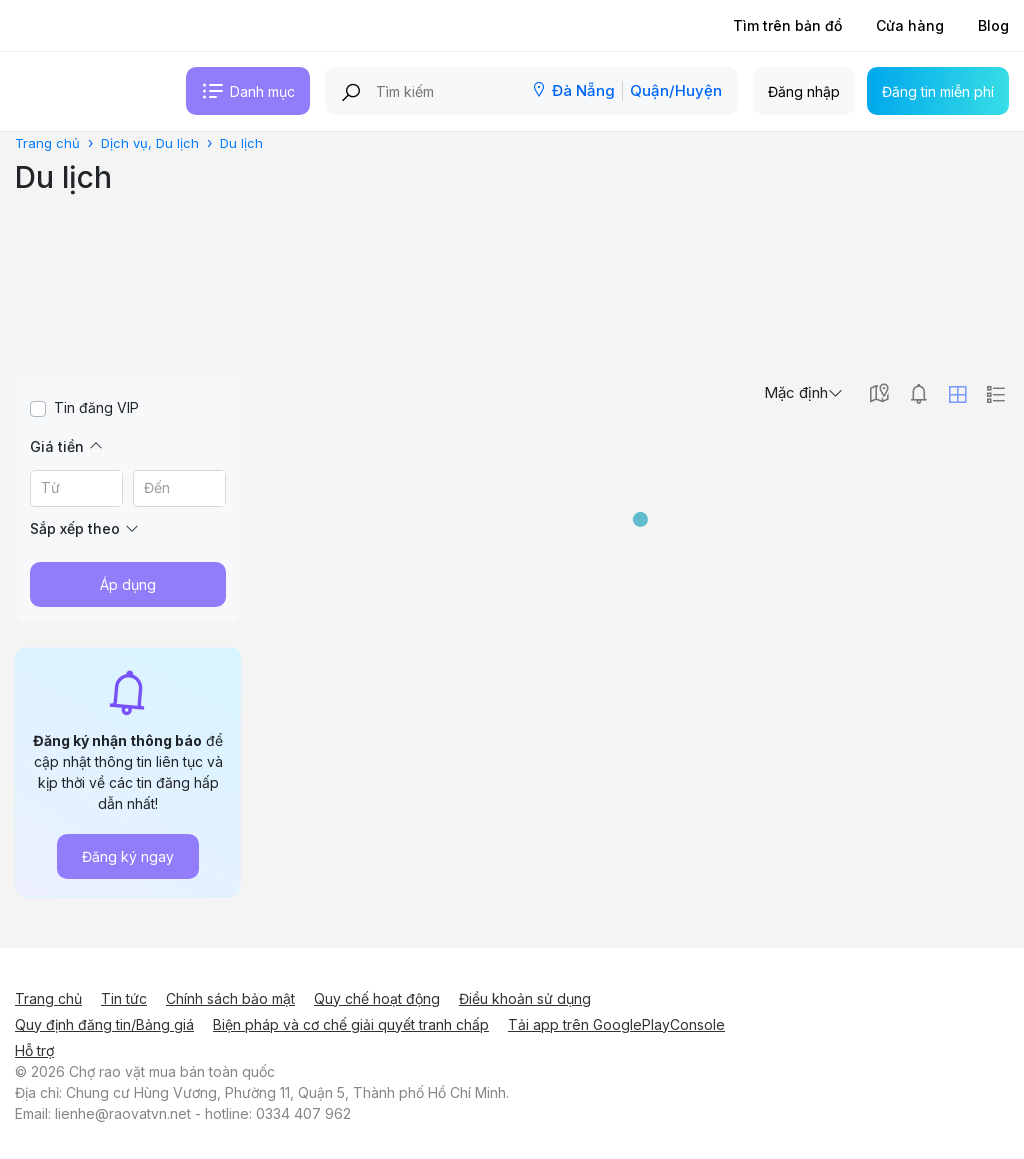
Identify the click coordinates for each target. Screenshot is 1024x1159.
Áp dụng (128, 584)
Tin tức (124, 998)
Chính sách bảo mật (230, 998)
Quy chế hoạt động (377, 998)
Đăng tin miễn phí (938, 91)
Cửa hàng (910, 25)
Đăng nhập (804, 91)
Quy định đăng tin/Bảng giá (104, 1024)
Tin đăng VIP (96, 407)
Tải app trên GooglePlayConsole (616, 1024)
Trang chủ (48, 998)
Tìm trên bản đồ (787, 25)
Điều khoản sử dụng (525, 998)
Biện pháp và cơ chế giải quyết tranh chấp (351, 1024)
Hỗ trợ (34, 1050)
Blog (993, 25)
